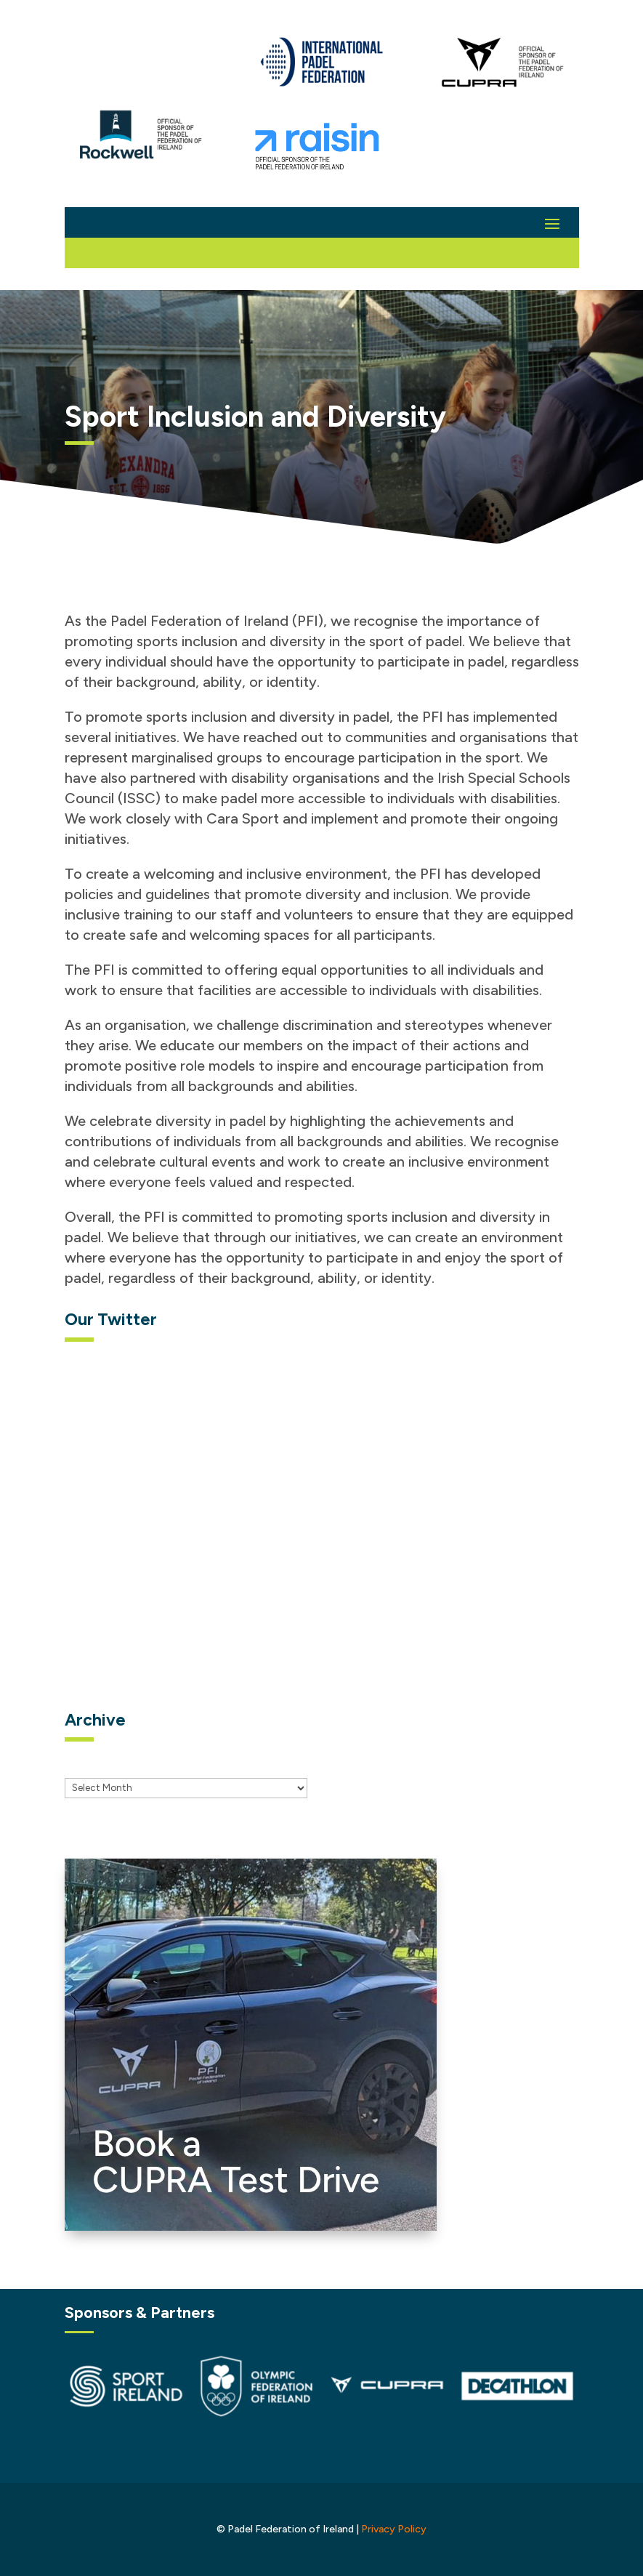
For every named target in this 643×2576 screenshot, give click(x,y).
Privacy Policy (393, 2529)
